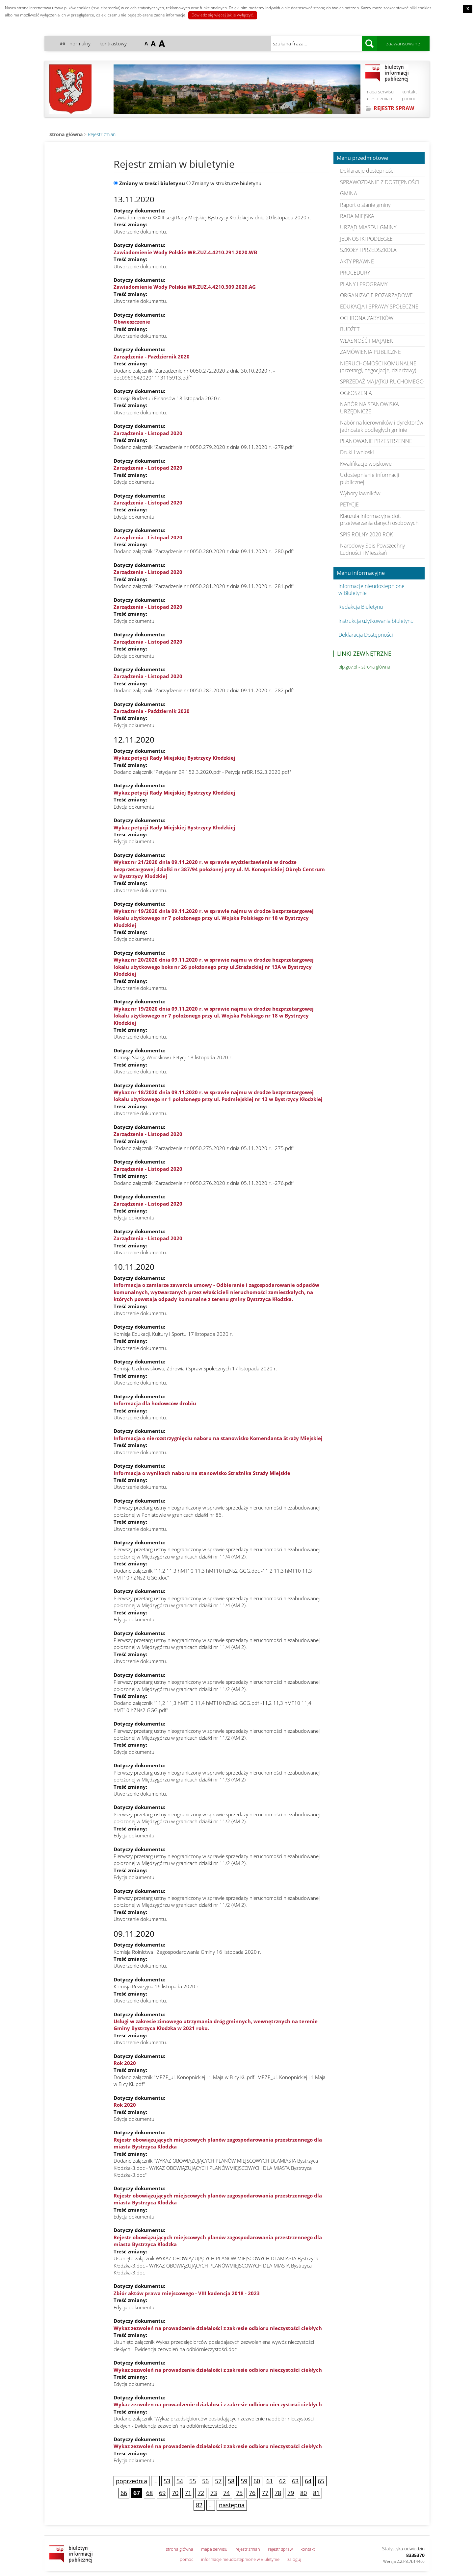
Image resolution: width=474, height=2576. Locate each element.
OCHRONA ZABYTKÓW (366, 318)
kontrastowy (113, 43)
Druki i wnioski (357, 452)
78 (278, 2493)
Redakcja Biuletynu (360, 606)
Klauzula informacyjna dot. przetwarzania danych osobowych (379, 519)
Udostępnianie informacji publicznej (369, 478)
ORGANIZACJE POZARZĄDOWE (376, 295)
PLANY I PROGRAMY (363, 284)
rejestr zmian (378, 98)
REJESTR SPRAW (394, 108)
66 (123, 2493)
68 (149, 2493)
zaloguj (294, 2559)
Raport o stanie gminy (365, 205)
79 (290, 2493)
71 (188, 2493)
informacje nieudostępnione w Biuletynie (240, 2559)
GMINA (348, 193)
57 (218, 2481)
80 (303, 2493)
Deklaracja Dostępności (365, 634)
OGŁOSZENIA (356, 393)
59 (244, 2481)
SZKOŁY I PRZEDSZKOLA (368, 250)
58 (231, 2481)
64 (308, 2481)
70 (175, 2493)
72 (201, 2493)
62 (282, 2481)
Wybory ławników (360, 493)
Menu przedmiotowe (362, 158)
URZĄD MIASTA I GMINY (368, 227)
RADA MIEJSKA (357, 216)
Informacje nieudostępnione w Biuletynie (371, 589)
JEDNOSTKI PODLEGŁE (366, 238)
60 (256, 2481)
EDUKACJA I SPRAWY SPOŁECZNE (379, 306)
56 (205, 2481)
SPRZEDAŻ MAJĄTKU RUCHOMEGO (382, 381)
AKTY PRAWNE (357, 261)
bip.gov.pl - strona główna (364, 667)
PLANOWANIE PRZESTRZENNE (376, 441)
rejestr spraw (280, 2549)
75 (239, 2493)
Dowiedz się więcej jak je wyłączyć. (223, 15)
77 (265, 2493)
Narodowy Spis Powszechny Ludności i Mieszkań (372, 549)
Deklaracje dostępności (367, 170)
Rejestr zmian (102, 134)
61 (269, 2481)
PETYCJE (349, 504)
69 (162, 2493)
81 (316, 2493)
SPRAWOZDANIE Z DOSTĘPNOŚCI (379, 182)
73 (213, 2493)
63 (295, 2481)
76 (252, 2493)
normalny (80, 43)
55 (192, 2481)
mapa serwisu (379, 91)
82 (199, 2505)
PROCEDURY (355, 272)
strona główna (179, 2549)
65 (321, 2481)
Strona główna (66, 134)
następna (232, 2505)
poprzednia (131, 2481)
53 (167, 2481)
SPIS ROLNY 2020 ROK (366, 534)
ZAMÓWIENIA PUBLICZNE (370, 352)
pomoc (409, 98)
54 (179, 2481)
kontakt (409, 91)
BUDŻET (349, 329)
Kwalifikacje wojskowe (366, 463)
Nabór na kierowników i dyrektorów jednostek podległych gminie (381, 426)
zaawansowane (403, 43)
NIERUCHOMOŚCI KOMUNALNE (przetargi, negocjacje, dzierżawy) (378, 367)
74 (226, 2493)
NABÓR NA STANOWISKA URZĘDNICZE (369, 408)
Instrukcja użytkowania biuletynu (375, 621)
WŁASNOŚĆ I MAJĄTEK (366, 340)
